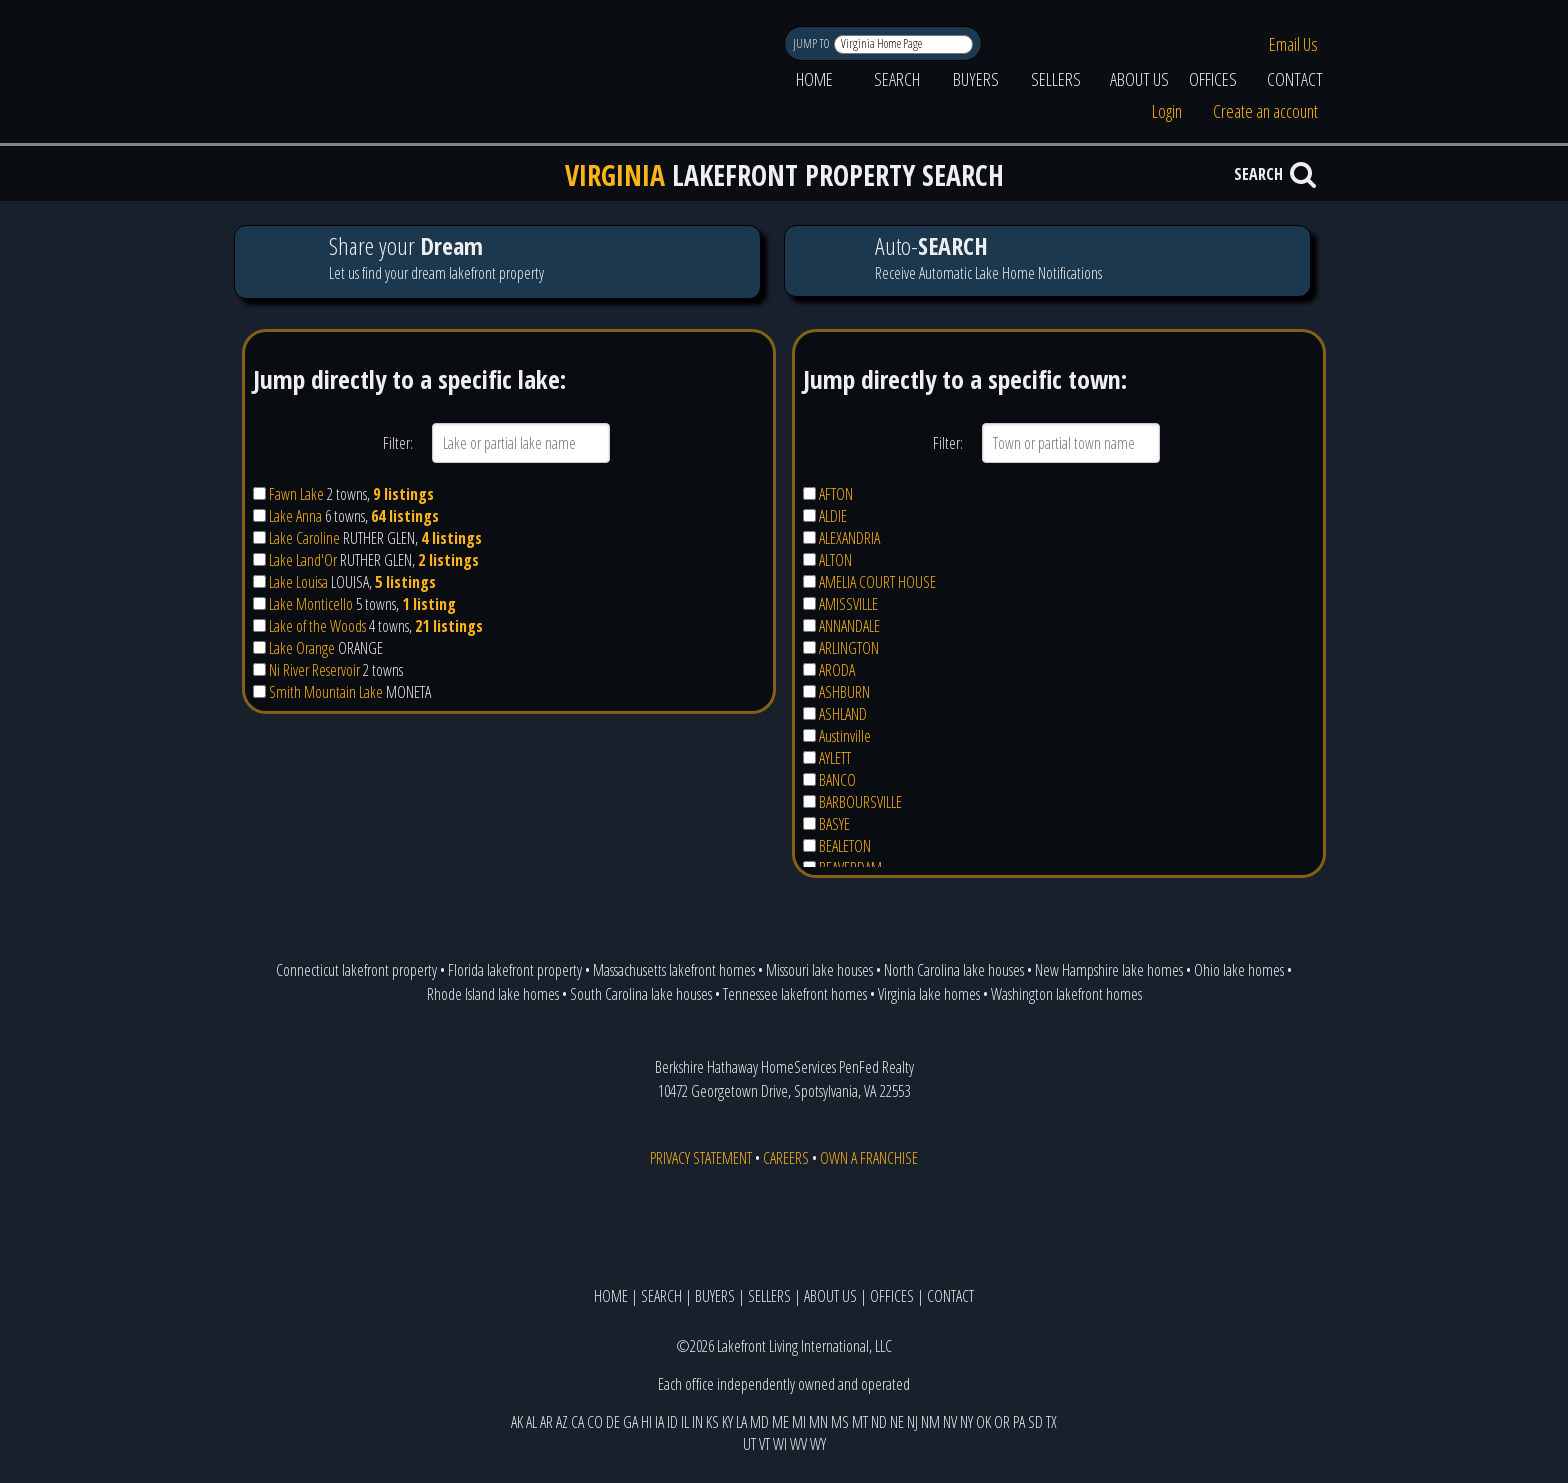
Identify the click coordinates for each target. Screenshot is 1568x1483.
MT (860, 1422)
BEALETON (845, 846)
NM (930, 1422)
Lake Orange (302, 648)
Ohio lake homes (1239, 970)
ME (780, 1422)
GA (630, 1422)
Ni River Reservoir (314, 670)
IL (685, 1422)
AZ (562, 1422)
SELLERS (1056, 79)
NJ (912, 1422)
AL (531, 1422)
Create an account (1265, 111)
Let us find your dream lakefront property (497, 261)
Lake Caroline (304, 538)
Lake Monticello (311, 604)
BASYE (834, 824)
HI (646, 1422)
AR (546, 1422)
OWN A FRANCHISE (869, 1158)
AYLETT (835, 758)
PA (1019, 1422)
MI (799, 1422)
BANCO (837, 780)
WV (798, 1444)
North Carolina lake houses (954, 970)
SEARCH (897, 79)
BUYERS (976, 79)
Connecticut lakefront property (356, 970)
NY (966, 1422)
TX (1051, 1422)
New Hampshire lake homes (1109, 970)
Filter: (398, 443)
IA (659, 1422)
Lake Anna (295, 516)
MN (818, 1422)
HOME (814, 79)
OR (1002, 1422)
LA (741, 1422)
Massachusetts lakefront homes (674, 970)
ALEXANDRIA (849, 538)
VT (764, 1444)
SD (1035, 1422)
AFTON (836, 494)
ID (672, 1422)
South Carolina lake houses (641, 994)
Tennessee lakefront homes (795, 994)
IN (697, 1422)
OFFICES (1213, 79)
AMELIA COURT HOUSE (877, 582)
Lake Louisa (298, 582)
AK (517, 1422)
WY (818, 1444)
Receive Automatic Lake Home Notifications (1047, 260)
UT (749, 1444)
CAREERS (786, 1158)
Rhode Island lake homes (493, 994)
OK (983, 1422)
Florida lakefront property (515, 970)
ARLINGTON (849, 648)
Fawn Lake (296, 494)
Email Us (1293, 44)
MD (759, 1422)
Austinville (845, 736)
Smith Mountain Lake (326, 692)
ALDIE (833, 516)
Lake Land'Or (303, 560)
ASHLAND (843, 714)
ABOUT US (1139, 79)
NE (897, 1422)
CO (595, 1422)
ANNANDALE (849, 626)
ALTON (835, 560)
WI (780, 1444)
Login (1167, 111)
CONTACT (1295, 79)
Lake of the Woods (317, 626)
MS (840, 1422)
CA (577, 1422)
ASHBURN (844, 692)
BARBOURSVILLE (860, 802)
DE (613, 1422)
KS (712, 1422)
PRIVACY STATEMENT (701, 1158)
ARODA (837, 670)
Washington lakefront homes (1066, 994)
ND (879, 1422)
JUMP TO (812, 43)
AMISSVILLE (848, 604)
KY (727, 1422)
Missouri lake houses (819, 970)
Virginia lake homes (929, 994)
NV (950, 1422)
